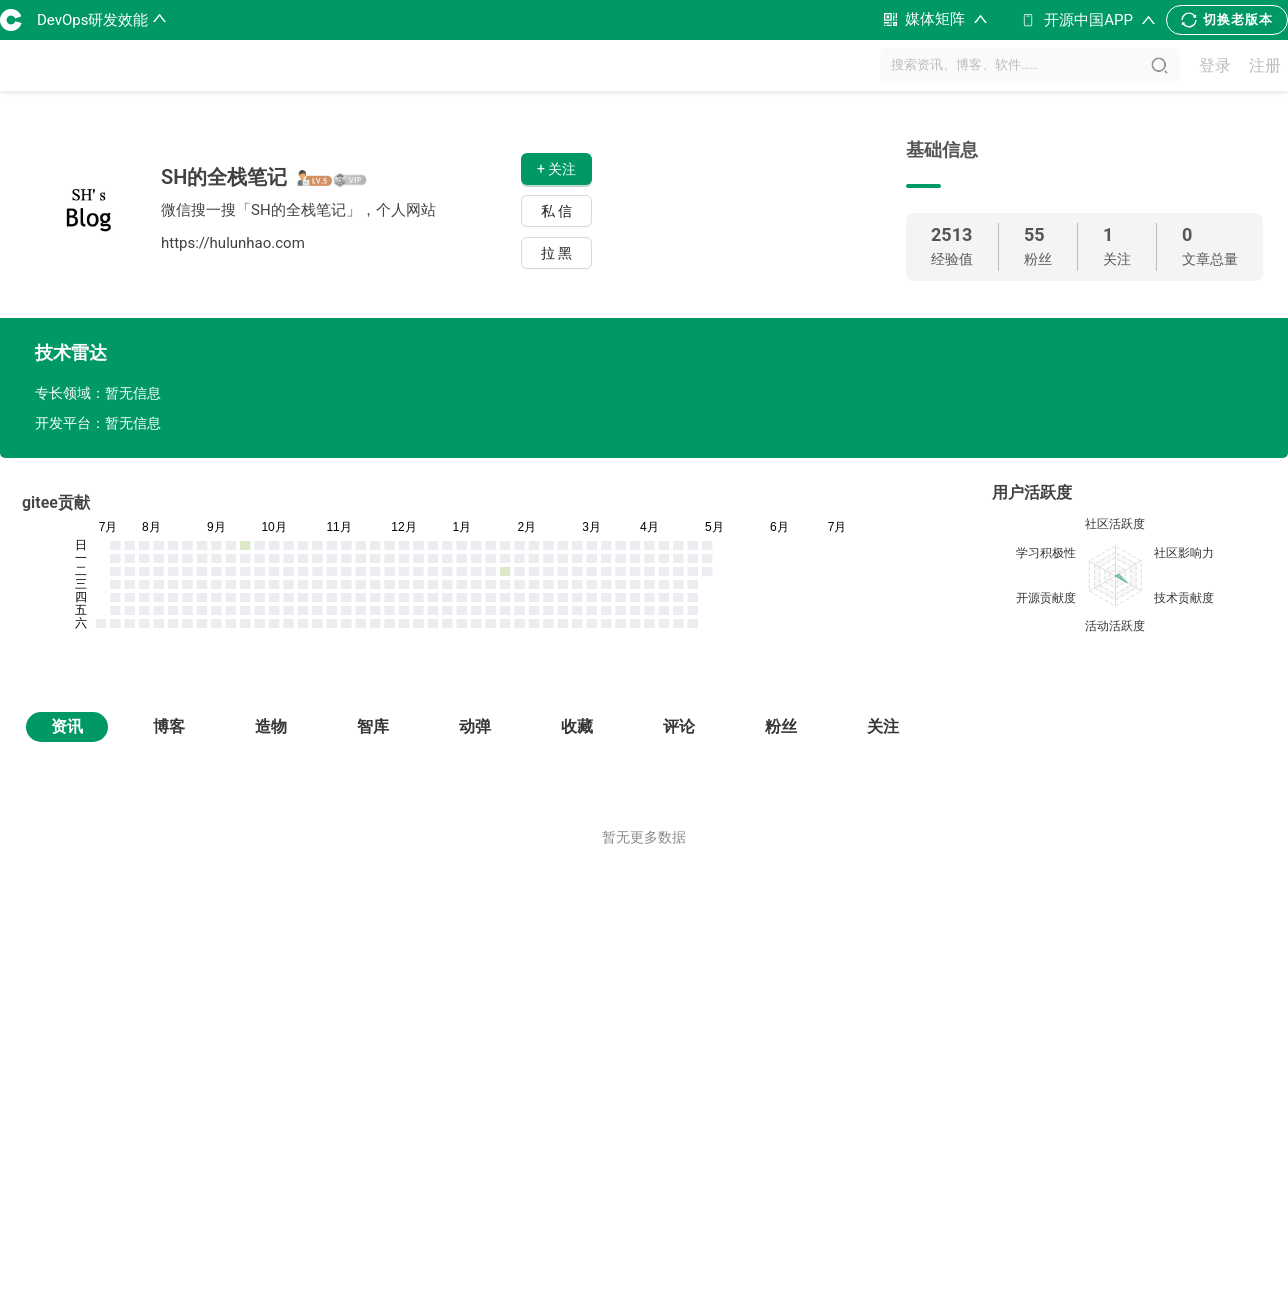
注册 (1265, 65)
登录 (1215, 65)
